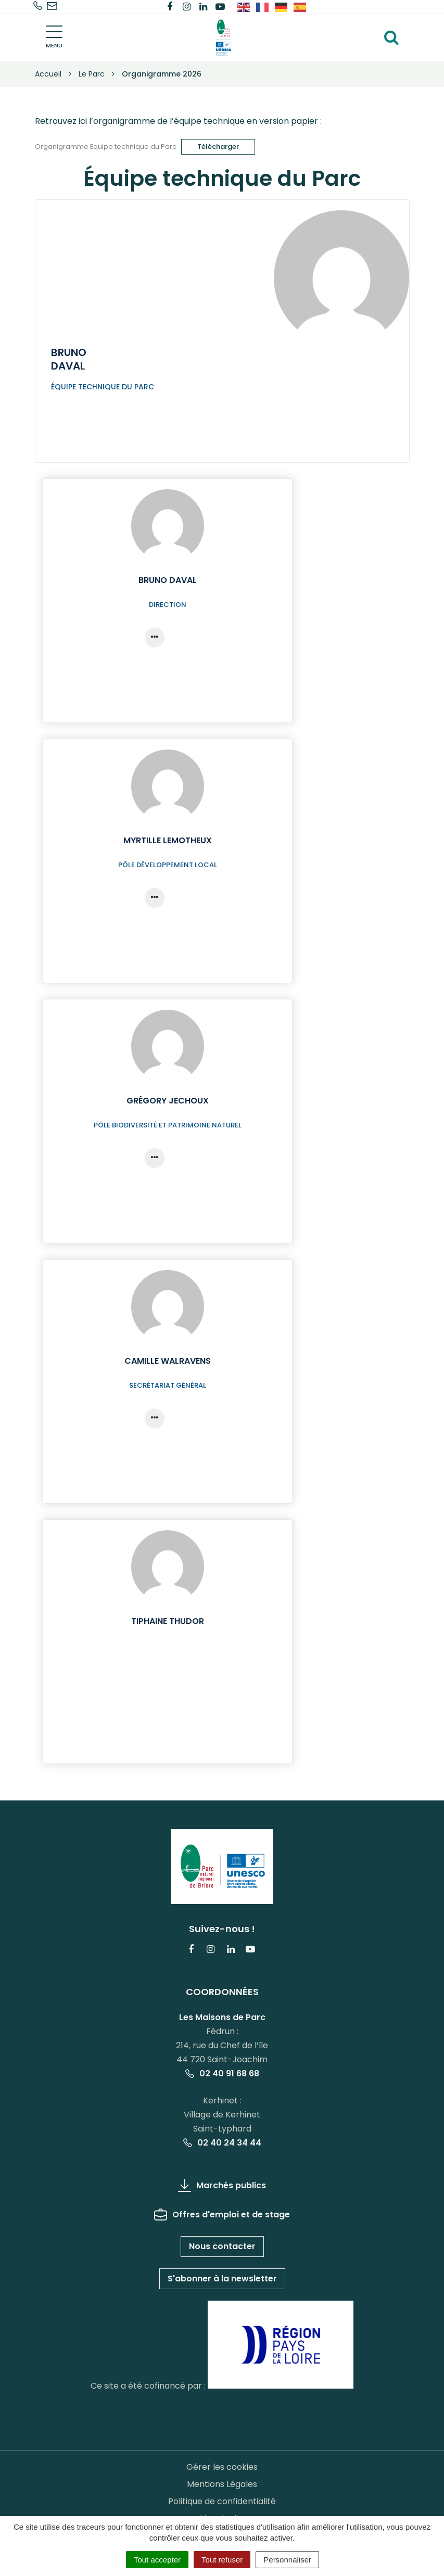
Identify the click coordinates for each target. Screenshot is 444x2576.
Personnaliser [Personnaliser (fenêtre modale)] (287, 2559)
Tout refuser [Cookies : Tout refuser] (222, 2559)
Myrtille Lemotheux (167, 840)
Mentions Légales (222, 2484)
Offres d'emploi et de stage (222, 2214)
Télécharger (218, 146)
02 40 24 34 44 (222, 2143)
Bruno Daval (167, 580)
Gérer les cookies (222, 2467)
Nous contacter (222, 2246)
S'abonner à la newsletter (222, 2279)
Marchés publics (222, 2185)
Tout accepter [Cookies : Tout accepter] (157, 2559)
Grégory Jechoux (167, 1101)
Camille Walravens (167, 1361)
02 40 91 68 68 (222, 2073)
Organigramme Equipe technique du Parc (105, 146)
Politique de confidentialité (222, 2501)
